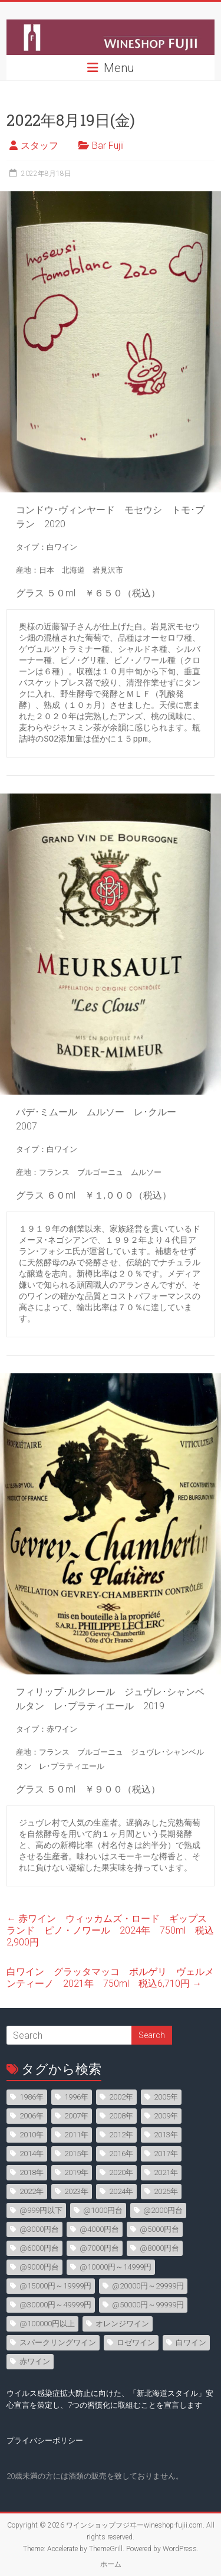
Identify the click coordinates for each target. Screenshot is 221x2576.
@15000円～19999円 (55, 2285)
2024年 (121, 2191)
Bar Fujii (108, 145)
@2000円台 (163, 2210)
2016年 (121, 2153)
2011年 (76, 2134)
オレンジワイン (122, 2323)
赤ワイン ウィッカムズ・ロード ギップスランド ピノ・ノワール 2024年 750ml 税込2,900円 (110, 1930)
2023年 (76, 2191)
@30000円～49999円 (55, 2304)
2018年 (31, 2172)
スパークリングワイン (57, 2342)
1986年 (31, 2096)
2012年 (121, 2134)
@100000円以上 (47, 2323)
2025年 (166, 2191)
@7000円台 (99, 2248)
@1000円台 (103, 2210)
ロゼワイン (136, 2342)
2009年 (166, 2115)
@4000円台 (99, 2229)
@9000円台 (39, 2266)
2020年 (121, 2172)
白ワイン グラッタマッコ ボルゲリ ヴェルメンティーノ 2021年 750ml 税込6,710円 (110, 1977)
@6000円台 (39, 2248)
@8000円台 (159, 2248)
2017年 (166, 2153)
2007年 (76, 2115)
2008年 (121, 2115)
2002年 (121, 2096)
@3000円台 (39, 2229)
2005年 (166, 2096)
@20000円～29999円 (148, 2285)
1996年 (76, 2096)
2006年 (31, 2115)
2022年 (31, 2191)
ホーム (110, 2564)
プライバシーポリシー (44, 2440)
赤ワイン (34, 2361)
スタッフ (39, 145)
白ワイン (191, 2342)
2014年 (31, 2153)
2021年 (166, 2172)
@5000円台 (159, 2229)
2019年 (76, 2172)
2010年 (31, 2134)
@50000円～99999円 (148, 2304)
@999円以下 (40, 2210)
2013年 (166, 2134)
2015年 (76, 2153)
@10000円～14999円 (115, 2266)
